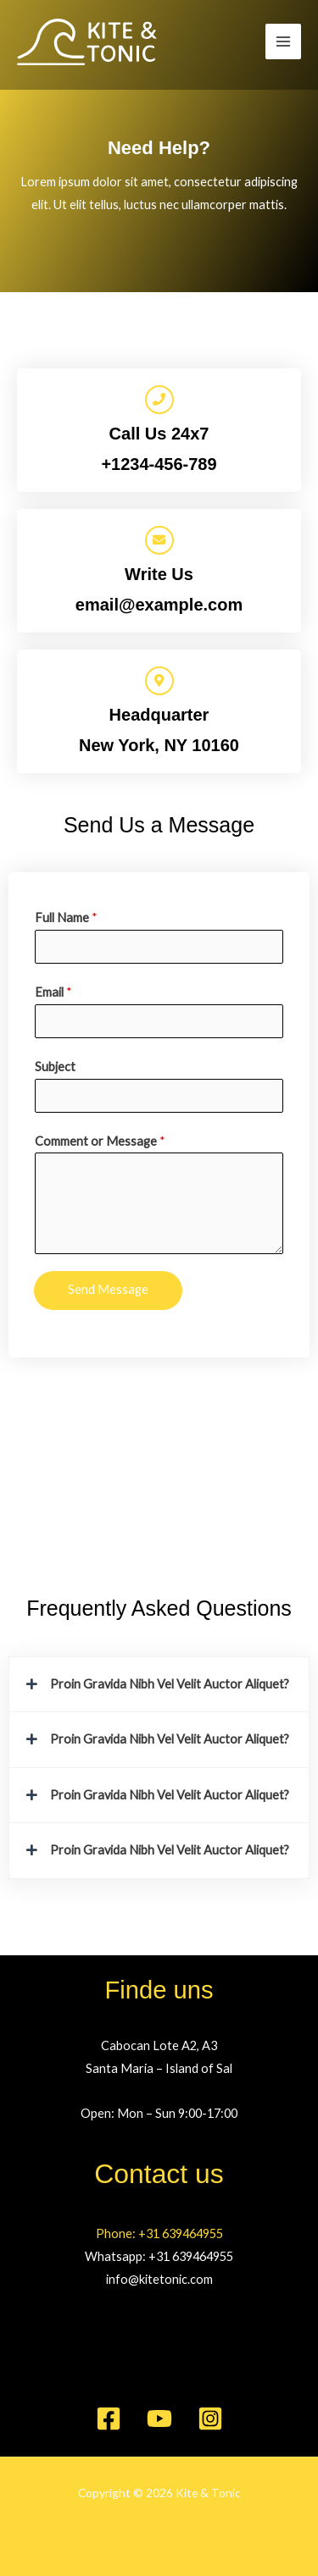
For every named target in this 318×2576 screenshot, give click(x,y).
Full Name (66, 917)
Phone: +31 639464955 (159, 2233)
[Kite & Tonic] (87, 42)
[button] (159, 1684)
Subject (55, 1066)
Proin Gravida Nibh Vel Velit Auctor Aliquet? (169, 1684)
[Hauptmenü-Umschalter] (283, 41)
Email (53, 992)
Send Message (108, 1289)
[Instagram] (210, 2418)
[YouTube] (159, 2418)
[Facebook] (108, 2418)
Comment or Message (100, 1141)
